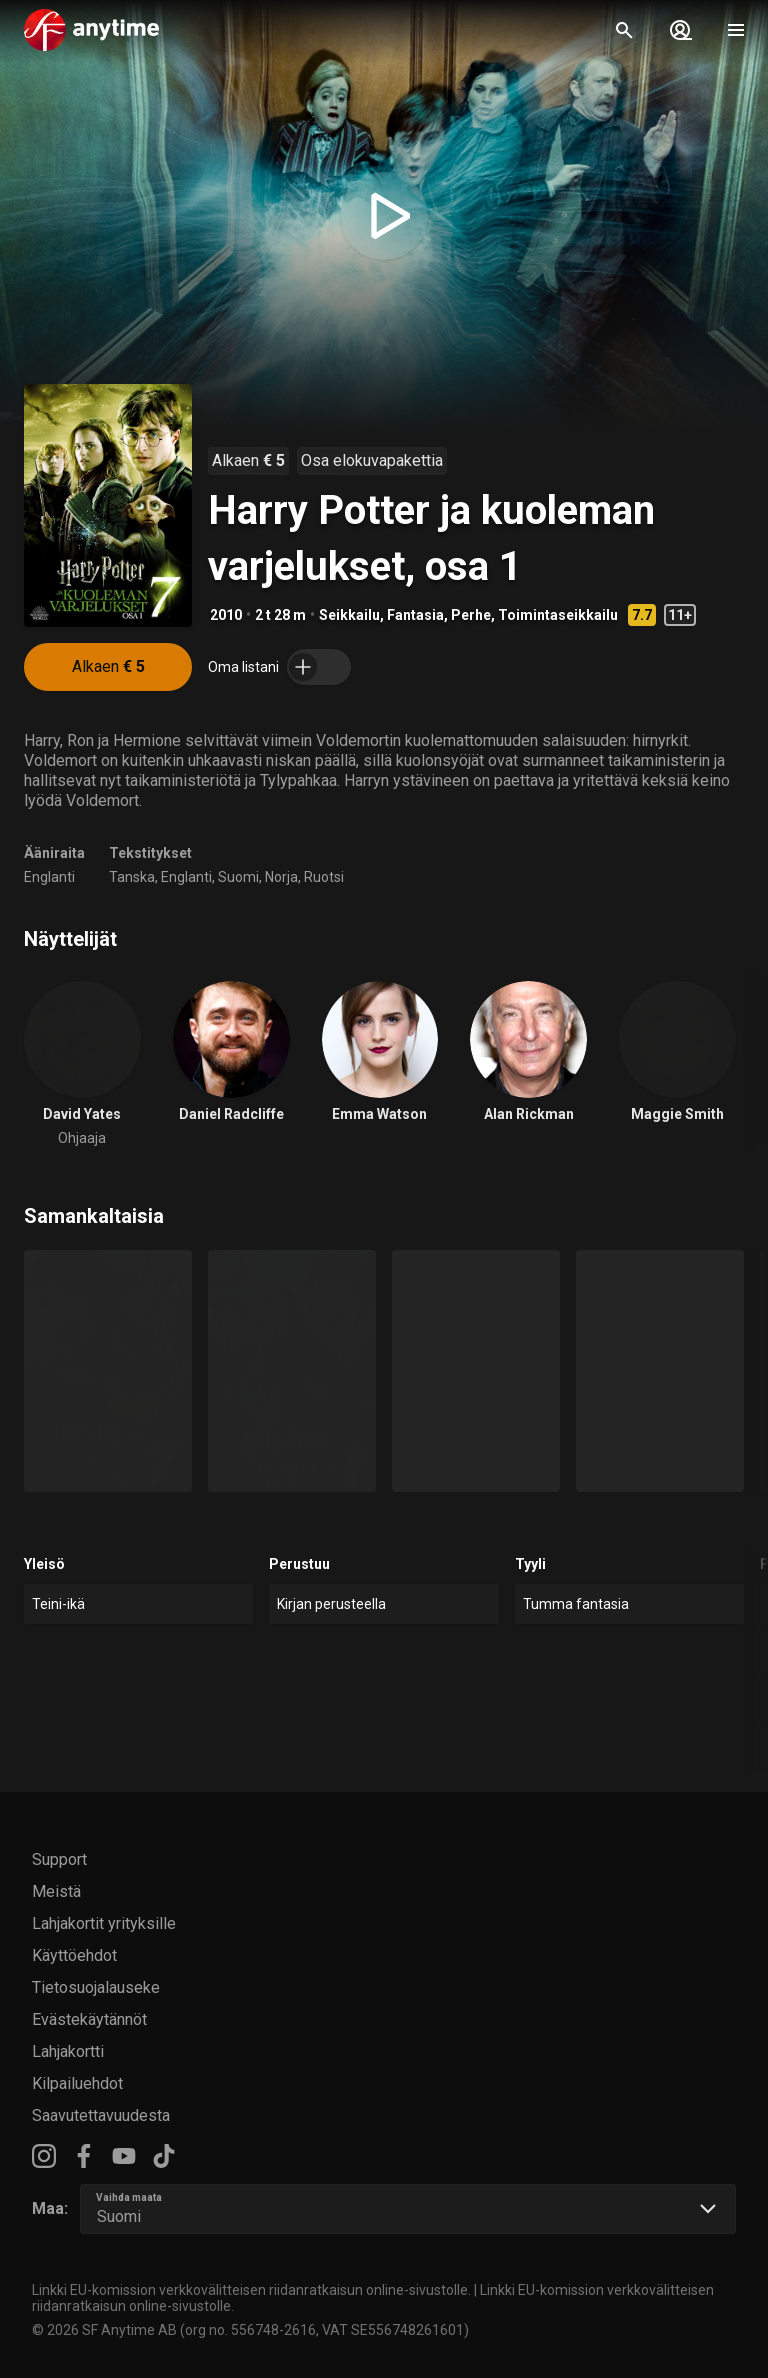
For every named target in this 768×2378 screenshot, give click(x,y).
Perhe (471, 615)
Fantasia (415, 615)
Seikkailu (349, 615)
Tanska (132, 877)
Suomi (238, 877)
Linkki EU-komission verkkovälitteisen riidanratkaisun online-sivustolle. (251, 2290)
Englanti (49, 877)
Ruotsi (324, 877)
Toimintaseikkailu (558, 615)
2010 (226, 615)
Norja (281, 877)
